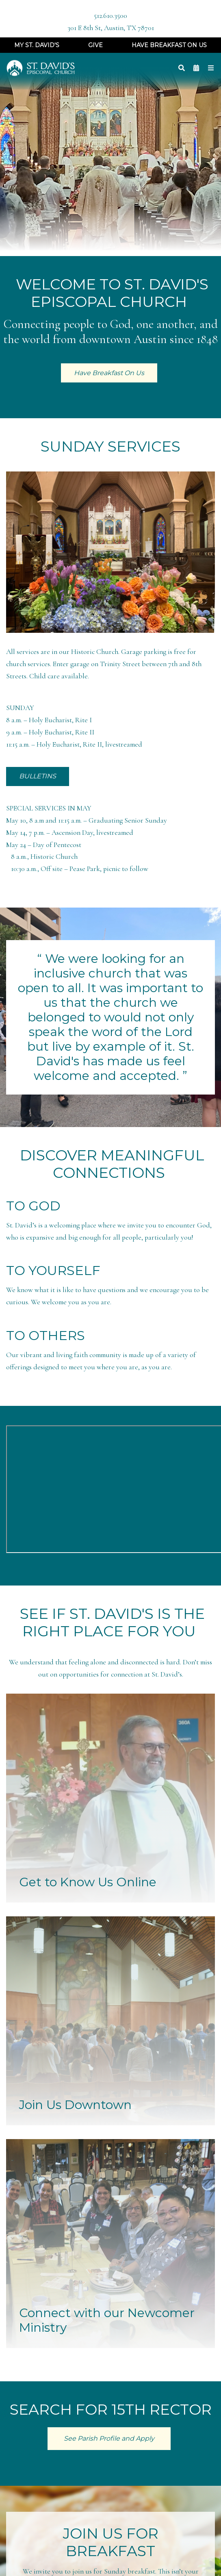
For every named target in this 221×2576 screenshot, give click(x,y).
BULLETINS (37, 776)
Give (95, 45)
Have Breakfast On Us (169, 45)
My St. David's (36, 45)
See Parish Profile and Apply (109, 2438)
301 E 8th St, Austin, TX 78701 (110, 28)
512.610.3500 (110, 15)
